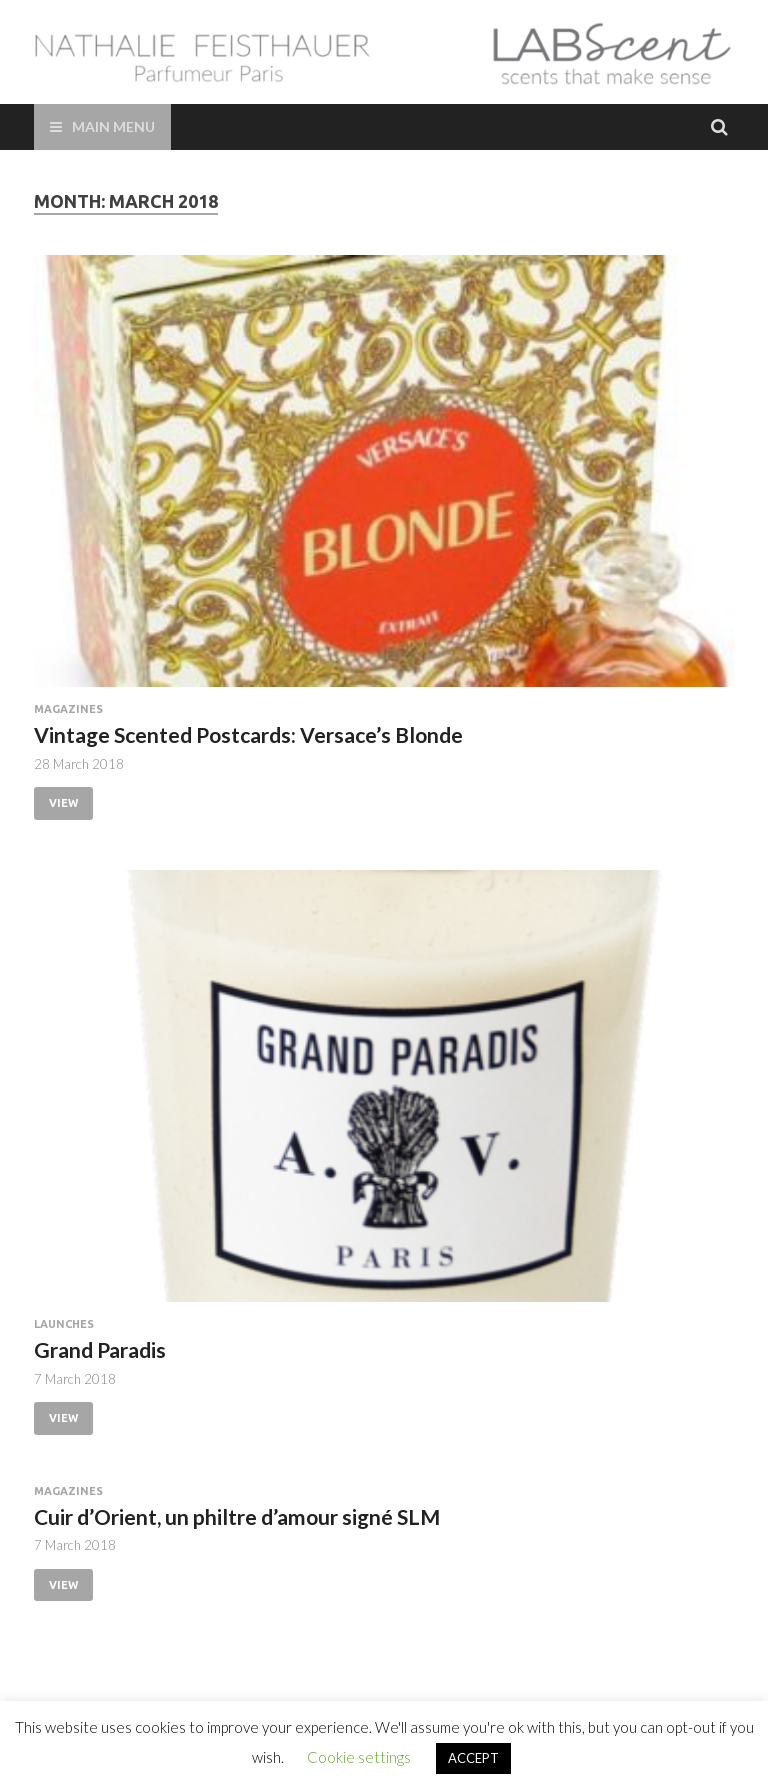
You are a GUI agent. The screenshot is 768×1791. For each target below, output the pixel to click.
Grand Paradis (100, 1349)
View (63, 803)
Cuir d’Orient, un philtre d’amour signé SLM (237, 1516)
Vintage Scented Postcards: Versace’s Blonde (248, 734)
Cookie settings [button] (359, 1757)
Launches (64, 1324)
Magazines (68, 709)
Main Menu (113, 126)
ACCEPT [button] (473, 1758)
